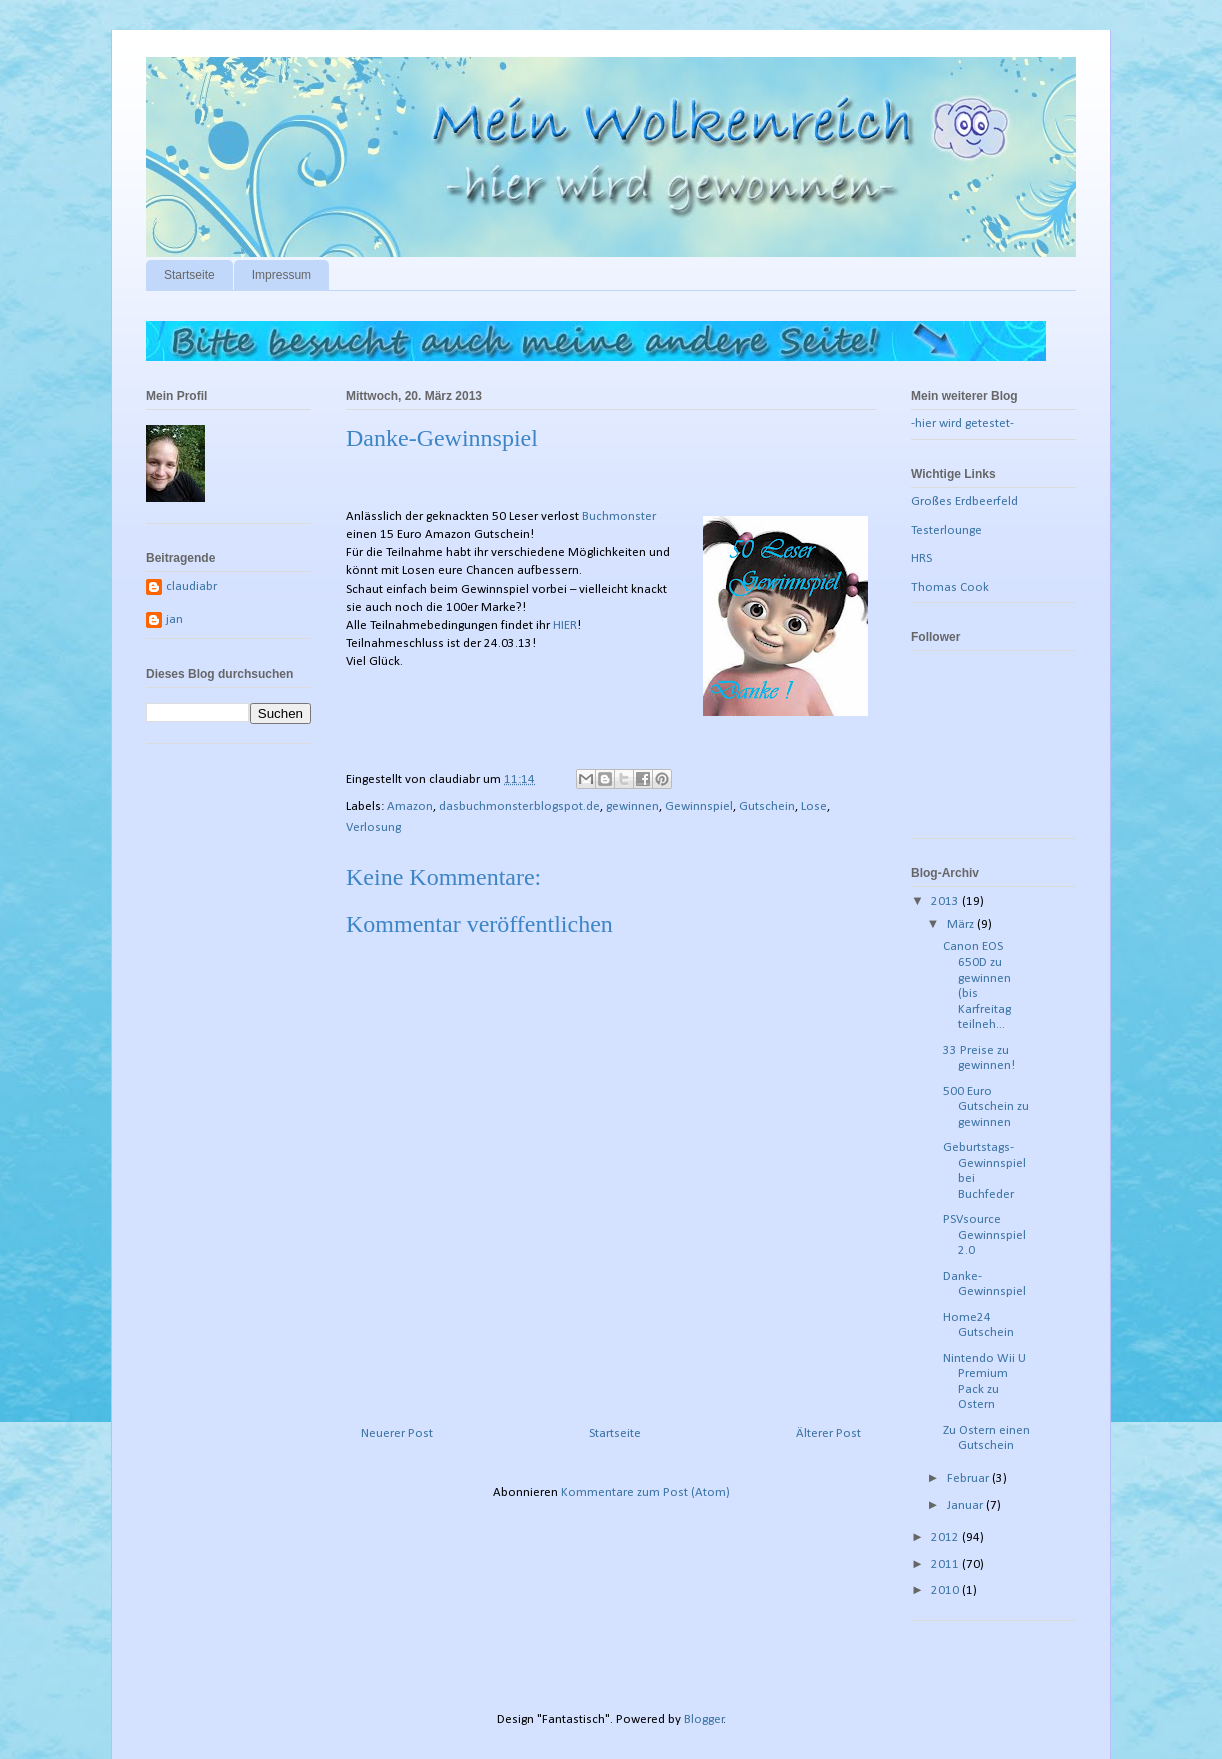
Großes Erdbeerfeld (964, 501)
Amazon (410, 806)
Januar (966, 1505)
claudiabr (191, 586)
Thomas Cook (950, 587)
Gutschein (767, 806)
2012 (946, 1537)
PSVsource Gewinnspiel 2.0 (984, 1235)
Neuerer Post (397, 1433)
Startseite (189, 275)
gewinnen (632, 806)
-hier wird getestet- (962, 423)
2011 (946, 1564)
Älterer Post (828, 1433)
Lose (814, 806)
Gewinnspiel (699, 806)
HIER (565, 625)
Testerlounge (946, 530)
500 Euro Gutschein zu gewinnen (986, 1107)
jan (174, 619)
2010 (946, 1590)
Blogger (704, 1719)
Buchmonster (619, 516)
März (962, 924)
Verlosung (373, 827)
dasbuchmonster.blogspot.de (519, 806)
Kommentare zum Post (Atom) (645, 1492)
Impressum (281, 275)
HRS (921, 558)
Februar (969, 1478)
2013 (946, 901)
